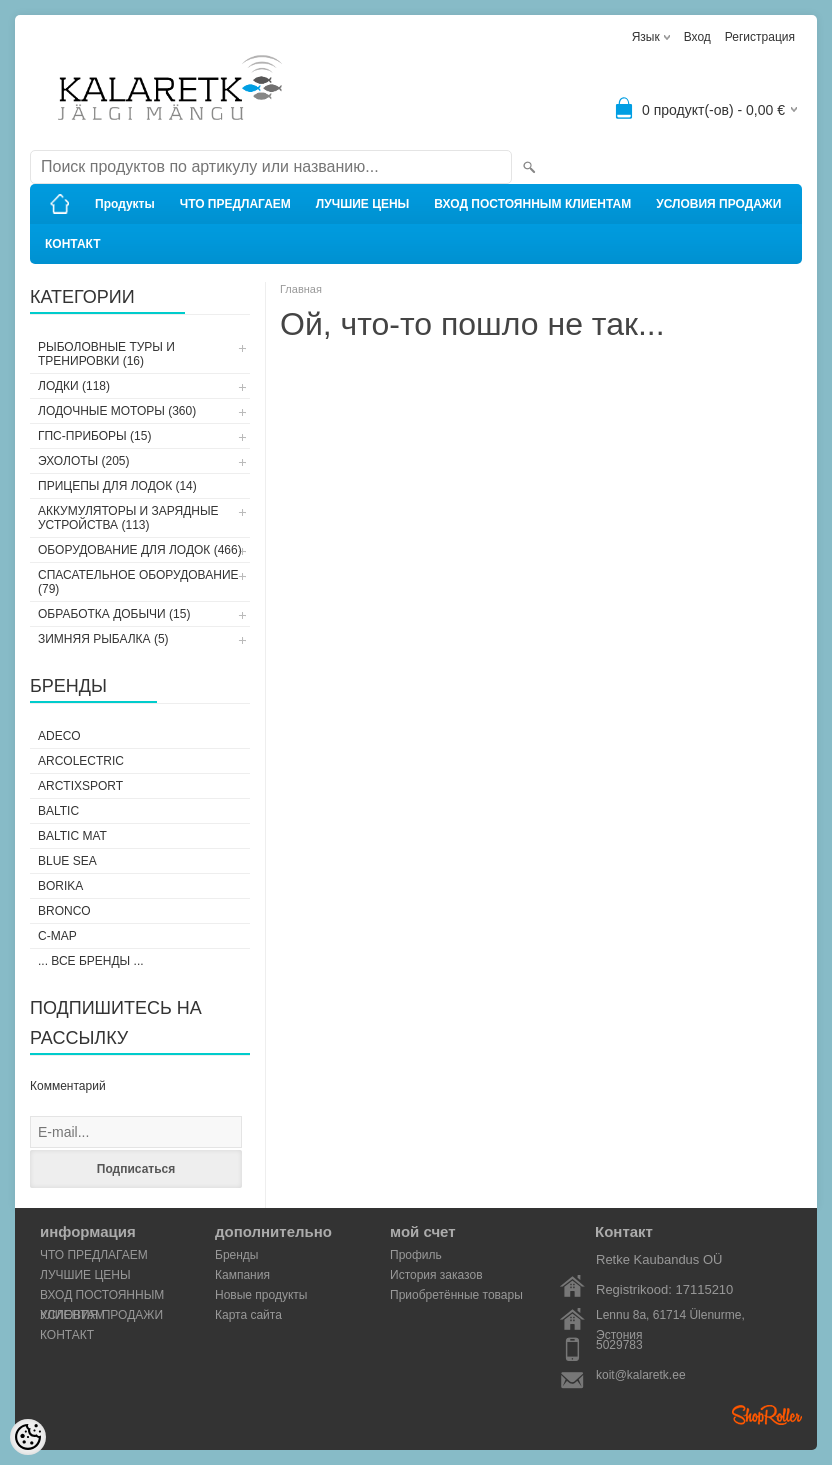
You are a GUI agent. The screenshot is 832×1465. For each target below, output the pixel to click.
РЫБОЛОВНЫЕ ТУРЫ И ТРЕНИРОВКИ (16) (106, 354)
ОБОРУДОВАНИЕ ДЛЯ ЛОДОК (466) (140, 550)
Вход (697, 37)
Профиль (416, 1255)
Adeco (59, 736)
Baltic (58, 811)
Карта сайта (248, 1315)
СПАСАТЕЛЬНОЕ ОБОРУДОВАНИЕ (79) (138, 582)
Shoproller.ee (767, 1415)
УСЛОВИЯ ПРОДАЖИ (718, 204)
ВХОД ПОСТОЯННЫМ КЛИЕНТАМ (532, 204)
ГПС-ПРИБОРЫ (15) (94, 436)
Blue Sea (67, 861)
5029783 (619, 1345)
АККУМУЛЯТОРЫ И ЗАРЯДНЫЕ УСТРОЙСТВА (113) (128, 518)
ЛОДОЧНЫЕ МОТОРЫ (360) (117, 411)
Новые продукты (261, 1295)
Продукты (125, 204)
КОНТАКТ (73, 244)
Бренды (236, 1255)
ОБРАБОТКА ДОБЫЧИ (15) (114, 614)
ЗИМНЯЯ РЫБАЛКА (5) (103, 639)
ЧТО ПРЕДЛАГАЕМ (235, 204)
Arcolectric (81, 761)
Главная (301, 289)
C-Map (57, 936)
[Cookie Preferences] (28, 1437)
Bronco (64, 911)
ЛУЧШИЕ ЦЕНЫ (363, 204)
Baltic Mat (72, 836)
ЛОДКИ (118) (74, 386)
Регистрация (760, 37)
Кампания (242, 1275)
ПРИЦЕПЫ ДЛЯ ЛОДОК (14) (117, 486)
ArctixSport (80, 786)
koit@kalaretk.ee (641, 1375)
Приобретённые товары (456, 1295)
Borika (60, 886)
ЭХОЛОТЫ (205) (84, 461)
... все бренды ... (91, 961)
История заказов (436, 1275)
